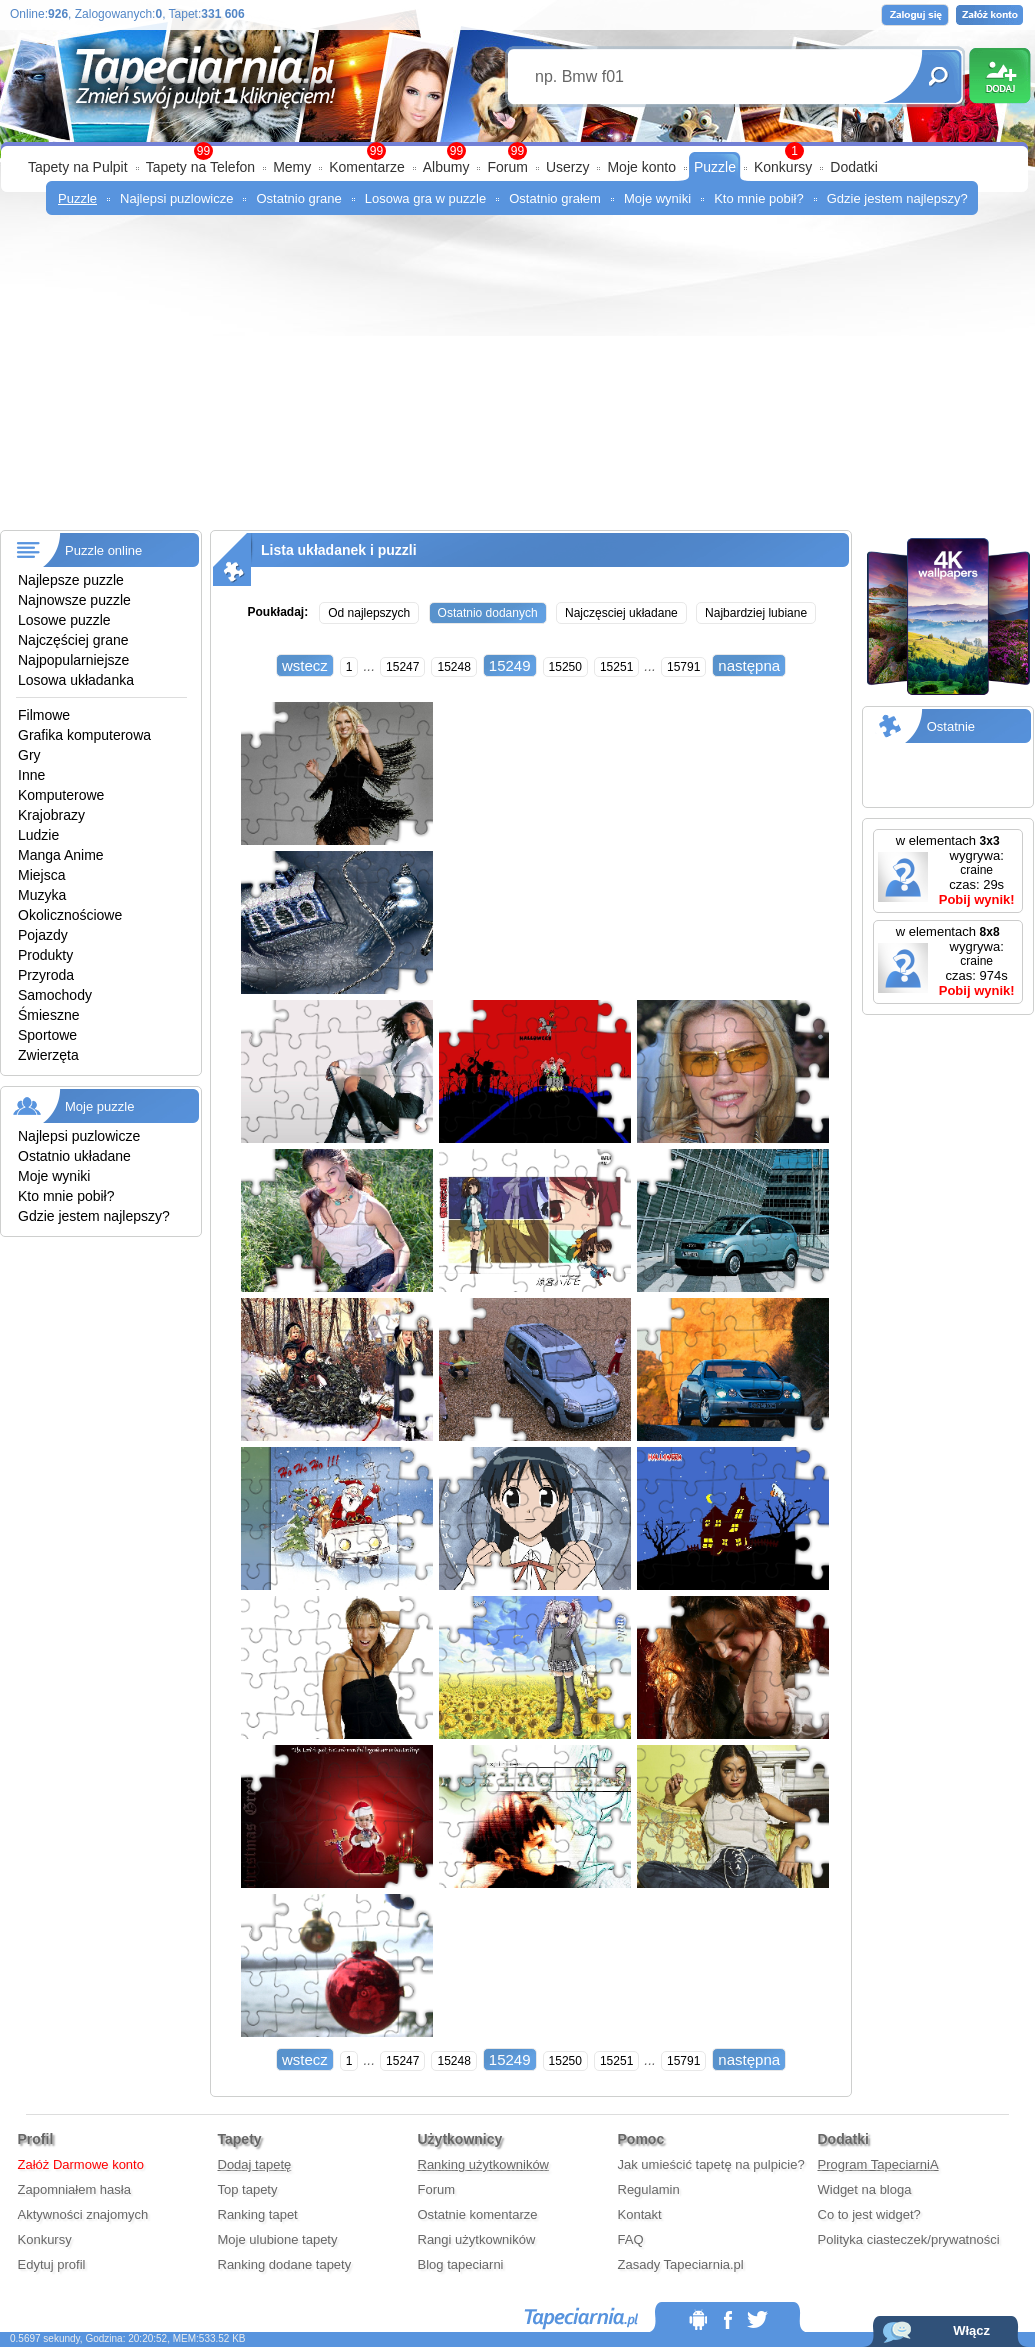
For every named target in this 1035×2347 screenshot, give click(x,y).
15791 (683, 667)
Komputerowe (61, 795)
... (369, 666)
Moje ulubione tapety (278, 2239)
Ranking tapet (258, 2214)
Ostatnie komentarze (478, 2214)
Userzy (568, 167)
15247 (402, 667)
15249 (510, 665)
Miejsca (41, 875)
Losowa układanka (76, 680)
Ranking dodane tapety (285, 2264)
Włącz (971, 2330)
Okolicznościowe (70, 915)
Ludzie (38, 835)
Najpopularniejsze (73, 660)
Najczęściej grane (73, 640)
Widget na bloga (865, 2189)
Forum (507, 167)
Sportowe (47, 1035)
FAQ (631, 2239)
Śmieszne (48, 1015)
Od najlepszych (369, 613)
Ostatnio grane (298, 198)
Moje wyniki (657, 198)
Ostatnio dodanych (488, 613)
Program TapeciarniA (878, 2164)
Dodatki (853, 167)
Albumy (446, 167)
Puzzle (715, 167)
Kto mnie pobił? (759, 198)
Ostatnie (951, 726)
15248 (453, 667)
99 (517, 151)
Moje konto (641, 167)
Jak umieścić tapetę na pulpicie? (711, 2164)
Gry (29, 755)
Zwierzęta (48, 1055)
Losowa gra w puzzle (425, 198)
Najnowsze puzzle (74, 600)
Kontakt (640, 2214)
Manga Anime (61, 855)
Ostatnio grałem (555, 198)
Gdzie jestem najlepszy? (897, 198)
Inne (31, 775)
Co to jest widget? (869, 2214)
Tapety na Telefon (201, 167)
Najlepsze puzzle (71, 580)
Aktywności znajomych (83, 2214)
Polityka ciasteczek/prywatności (909, 2239)
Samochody (55, 995)
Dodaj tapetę (255, 2164)
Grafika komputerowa (84, 735)
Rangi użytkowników (477, 2239)
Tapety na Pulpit (78, 167)
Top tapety (248, 2189)
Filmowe (44, 715)
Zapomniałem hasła (74, 2189)
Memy (292, 167)
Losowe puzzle (64, 620)
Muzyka (42, 895)
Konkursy (783, 167)
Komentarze (366, 167)
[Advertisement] (517, 380)
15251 (616, 667)
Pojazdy (43, 935)
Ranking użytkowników (484, 2164)
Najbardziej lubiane (756, 613)
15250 (565, 667)
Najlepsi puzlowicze (176, 198)
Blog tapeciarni (461, 2264)
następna (749, 665)
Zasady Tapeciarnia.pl (681, 2264)
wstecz (305, 665)
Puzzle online (103, 550)
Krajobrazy (51, 815)
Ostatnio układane (74, 1156)
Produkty (45, 955)
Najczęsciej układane (621, 613)
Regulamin (649, 2189)
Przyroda (46, 975)
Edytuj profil (52, 2264)
